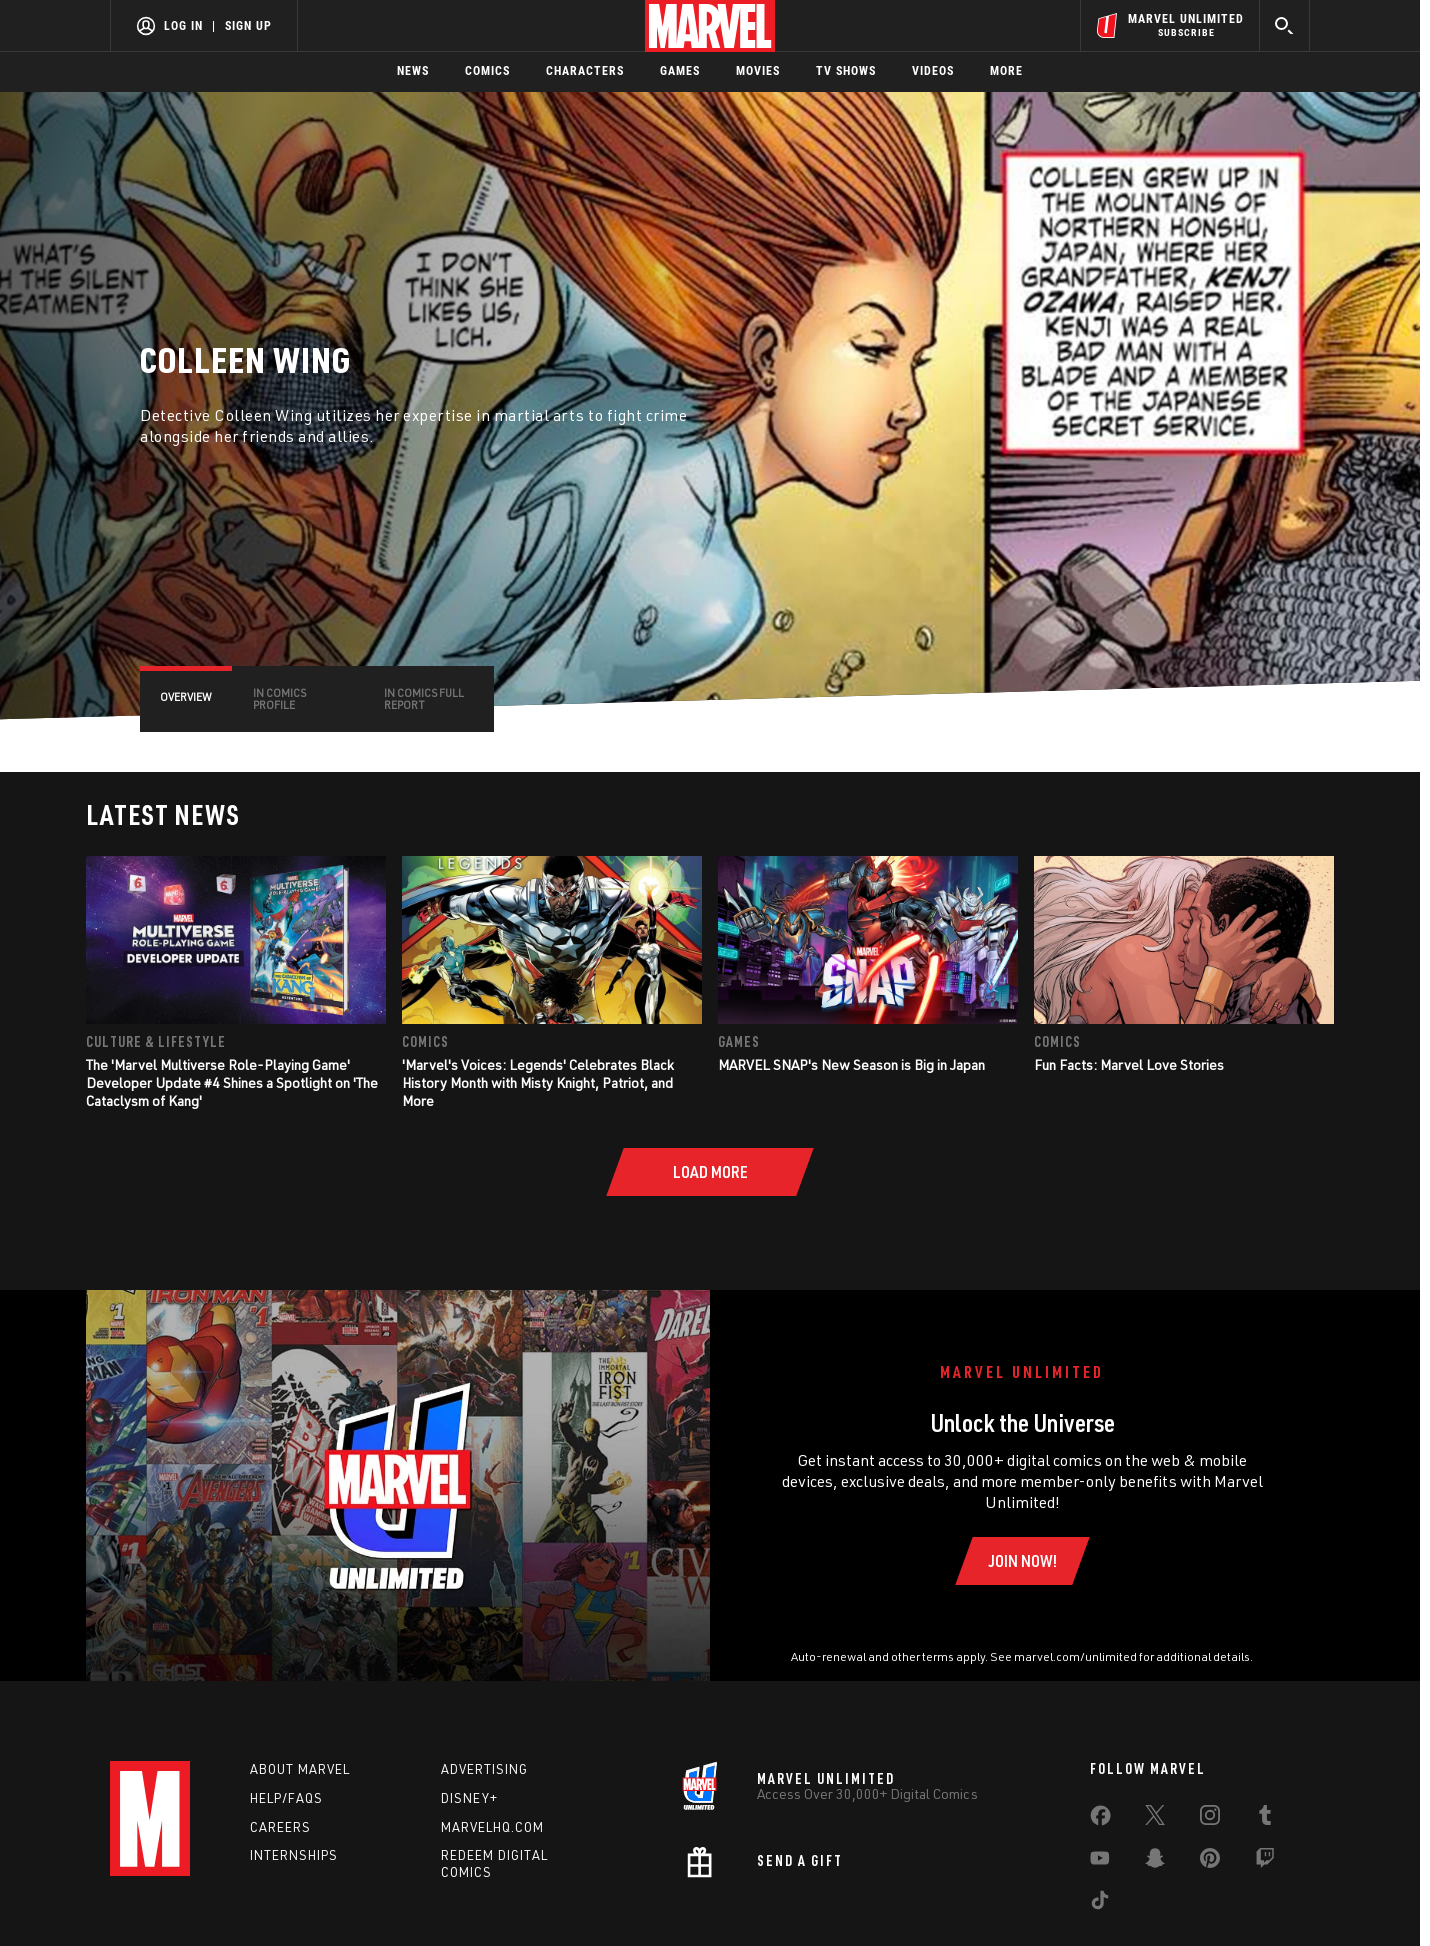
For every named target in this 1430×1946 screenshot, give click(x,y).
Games (680, 71)
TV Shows (846, 71)
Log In (183, 26)
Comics (487, 71)
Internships (294, 1855)
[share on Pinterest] (1210, 1862)
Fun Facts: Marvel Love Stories (1129, 1064)
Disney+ (469, 1798)
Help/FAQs (286, 1798)
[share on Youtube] (1100, 1862)
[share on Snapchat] (1155, 1862)
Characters (585, 71)
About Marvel (300, 1769)
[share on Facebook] (1100, 1820)
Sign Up (248, 26)
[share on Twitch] (1265, 1862)
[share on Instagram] (1210, 1819)
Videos (933, 71)
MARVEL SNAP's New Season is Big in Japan (851, 1064)
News (413, 71)
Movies (758, 71)
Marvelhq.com (492, 1827)
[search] (1284, 25)
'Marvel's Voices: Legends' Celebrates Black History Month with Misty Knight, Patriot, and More (538, 1082)
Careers (280, 1827)
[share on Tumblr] (1265, 1819)
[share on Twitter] (1155, 1819)
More (1006, 71)
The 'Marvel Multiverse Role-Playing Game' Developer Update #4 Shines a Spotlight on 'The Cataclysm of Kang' (232, 1082)
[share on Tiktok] (1100, 1904)
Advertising (484, 1769)
